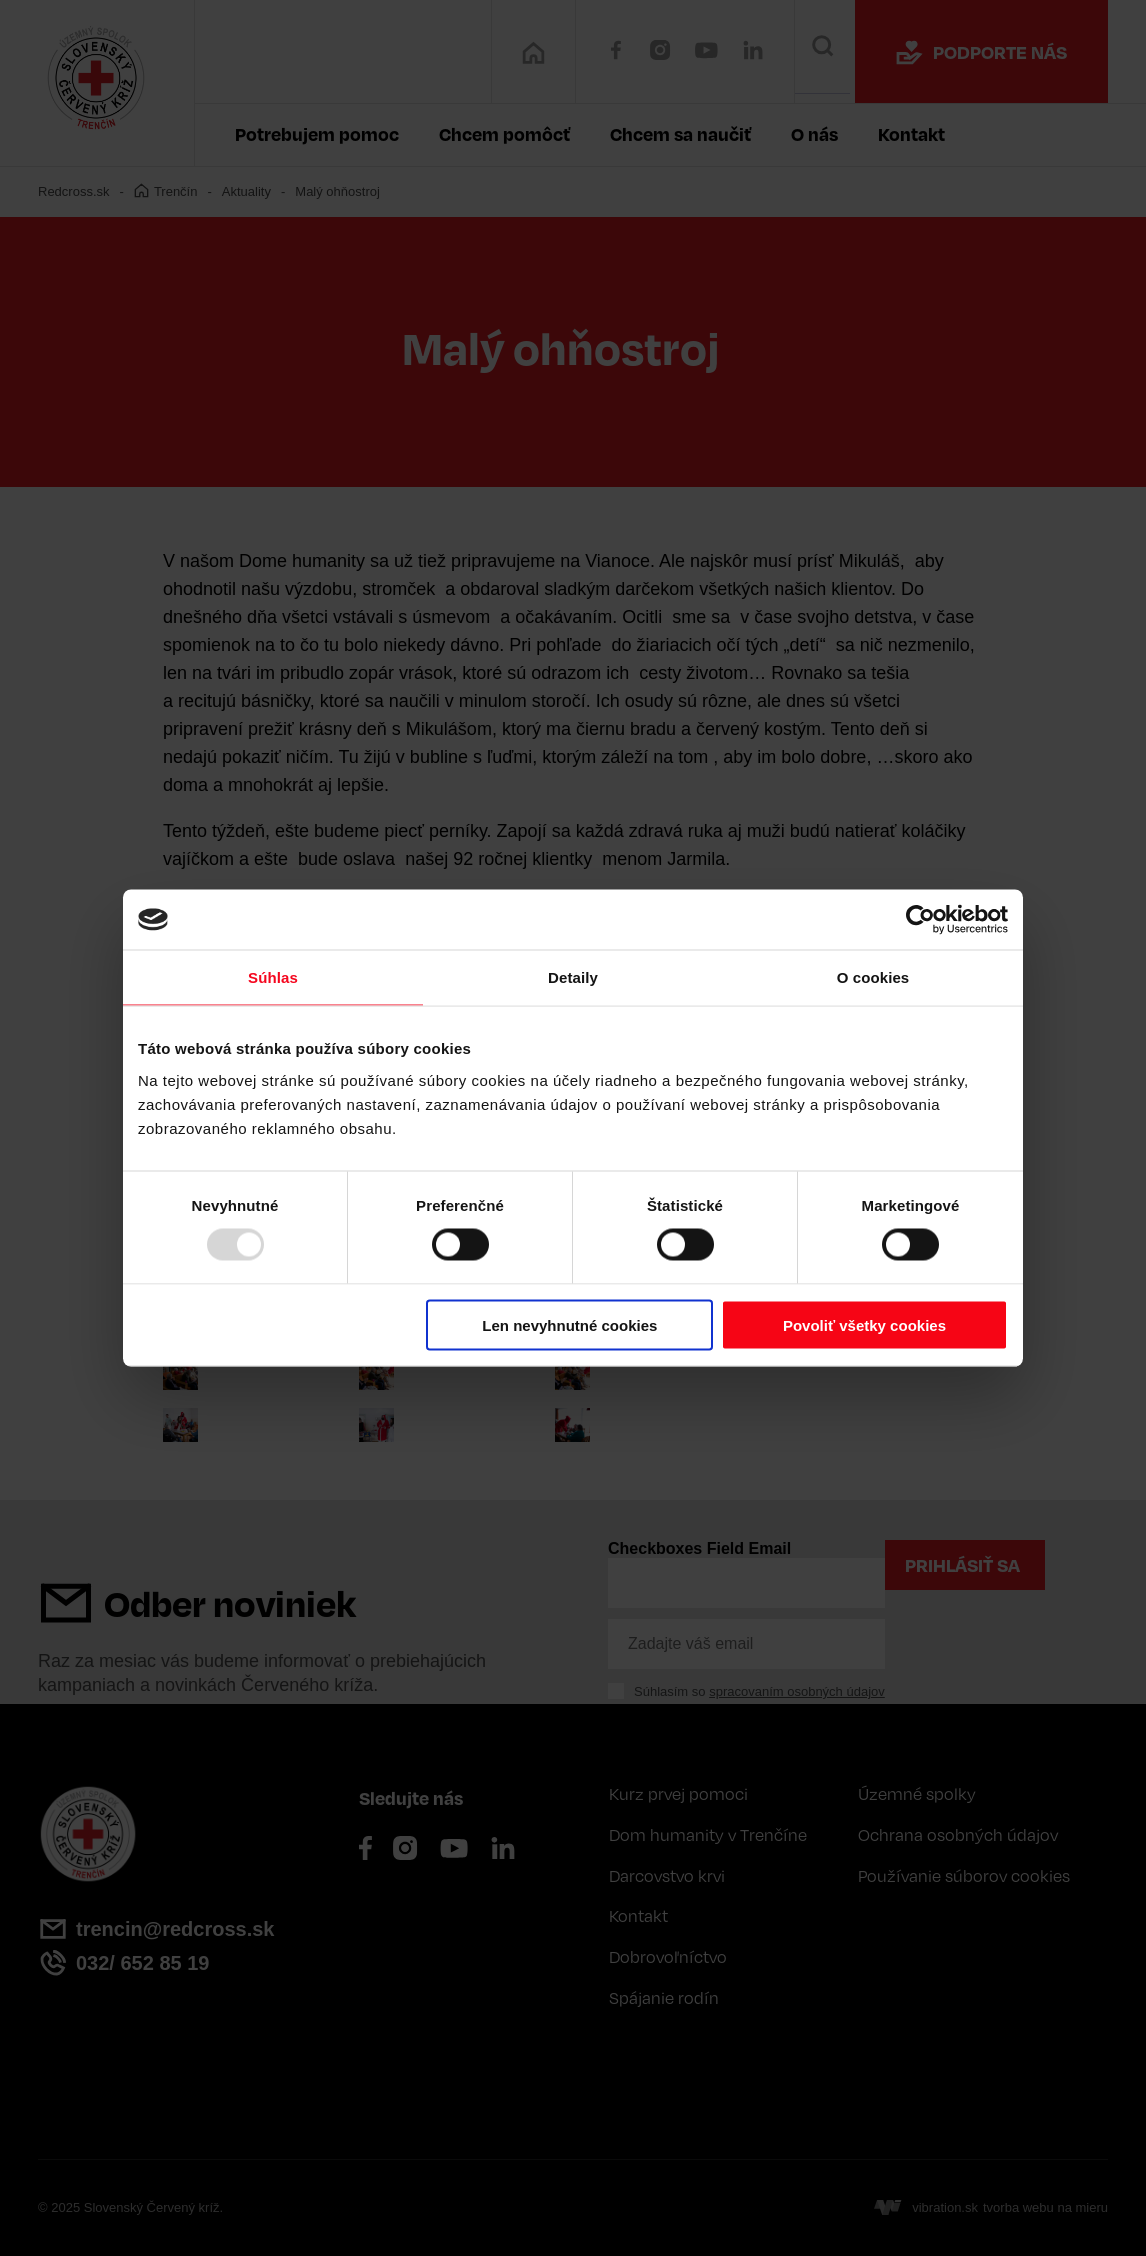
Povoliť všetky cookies (864, 1324)
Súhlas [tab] (273, 977)
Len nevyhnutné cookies (569, 1324)
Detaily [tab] (573, 977)
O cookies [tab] (873, 977)
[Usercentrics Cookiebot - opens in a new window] (920, 920)
